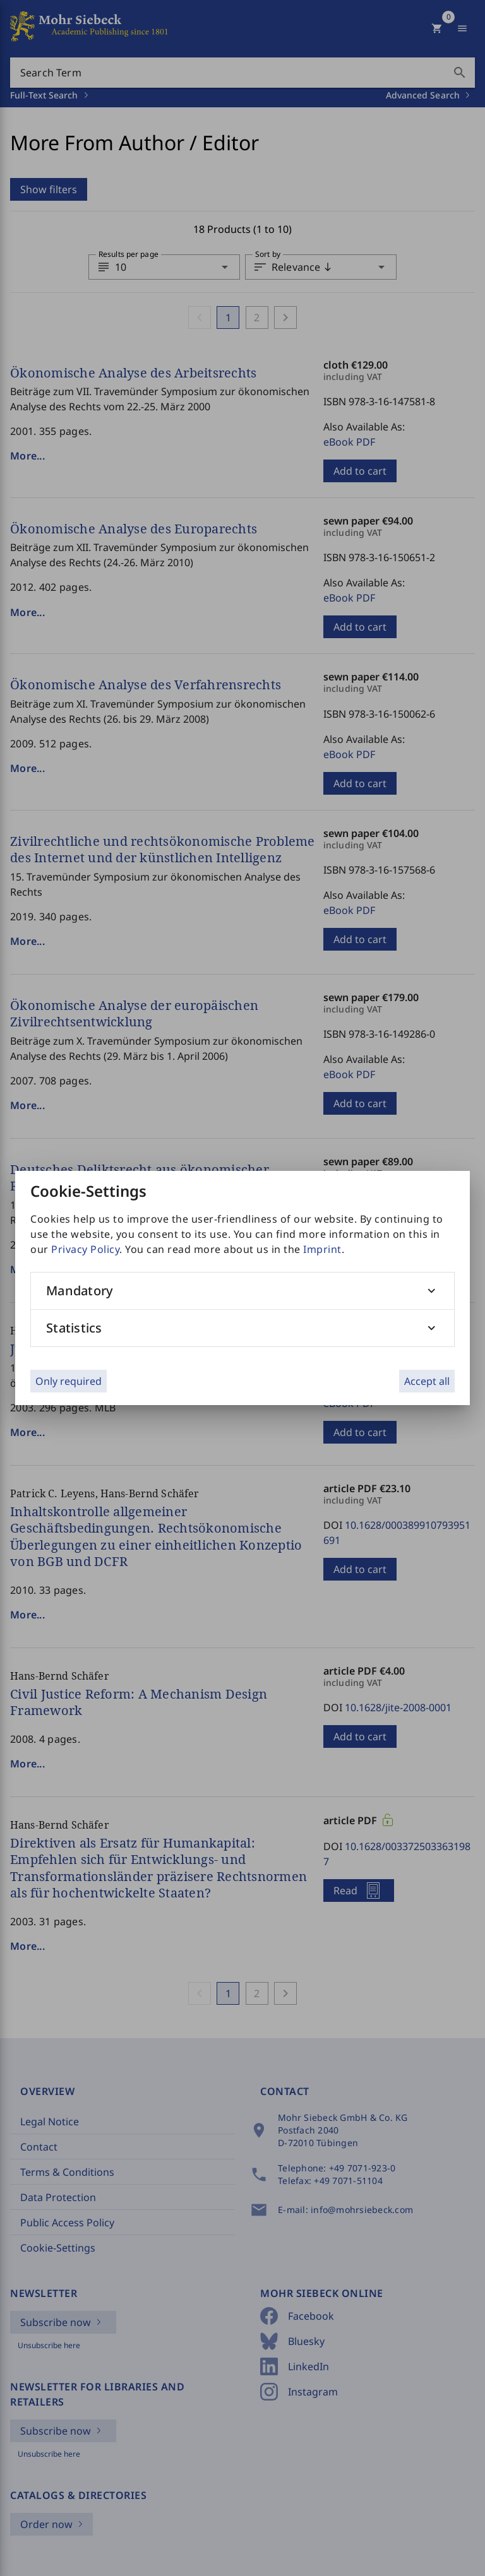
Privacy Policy (85, 1249)
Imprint (322, 1249)
